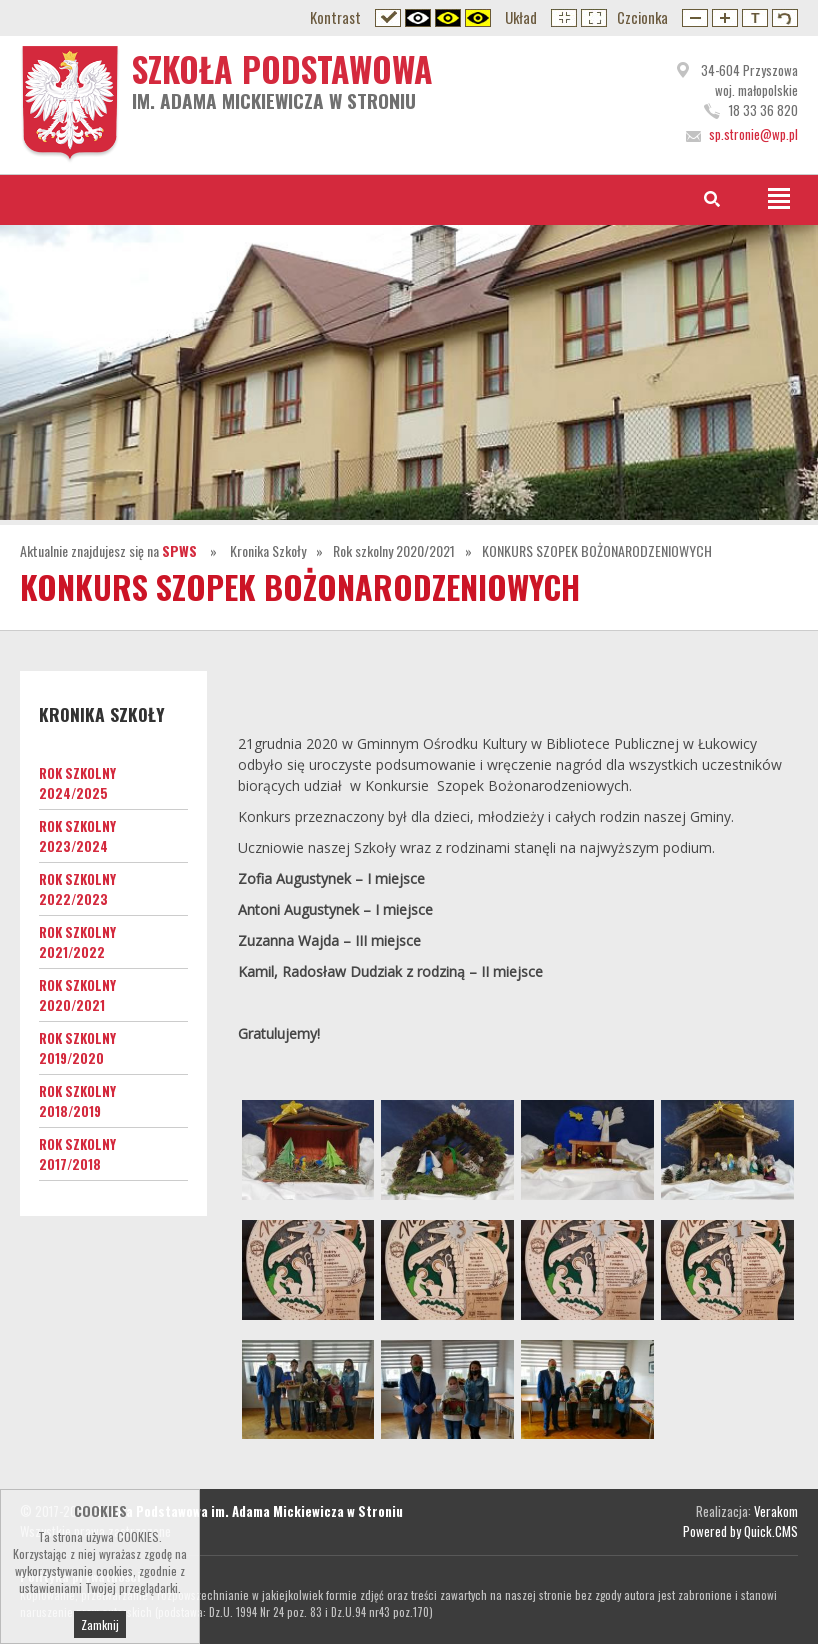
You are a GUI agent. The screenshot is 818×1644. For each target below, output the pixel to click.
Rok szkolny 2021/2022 (77, 942)
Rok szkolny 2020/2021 (394, 550)
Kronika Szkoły (268, 550)
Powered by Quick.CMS (740, 1531)
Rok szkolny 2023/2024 (77, 836)
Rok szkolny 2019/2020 (77, 1048)
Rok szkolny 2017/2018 (77, 1154)
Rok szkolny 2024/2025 (77, 783)
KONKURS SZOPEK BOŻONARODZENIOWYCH (597, 550)
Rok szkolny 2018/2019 (77, 1101)
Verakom (776, 1511)
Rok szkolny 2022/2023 (77, 889)
